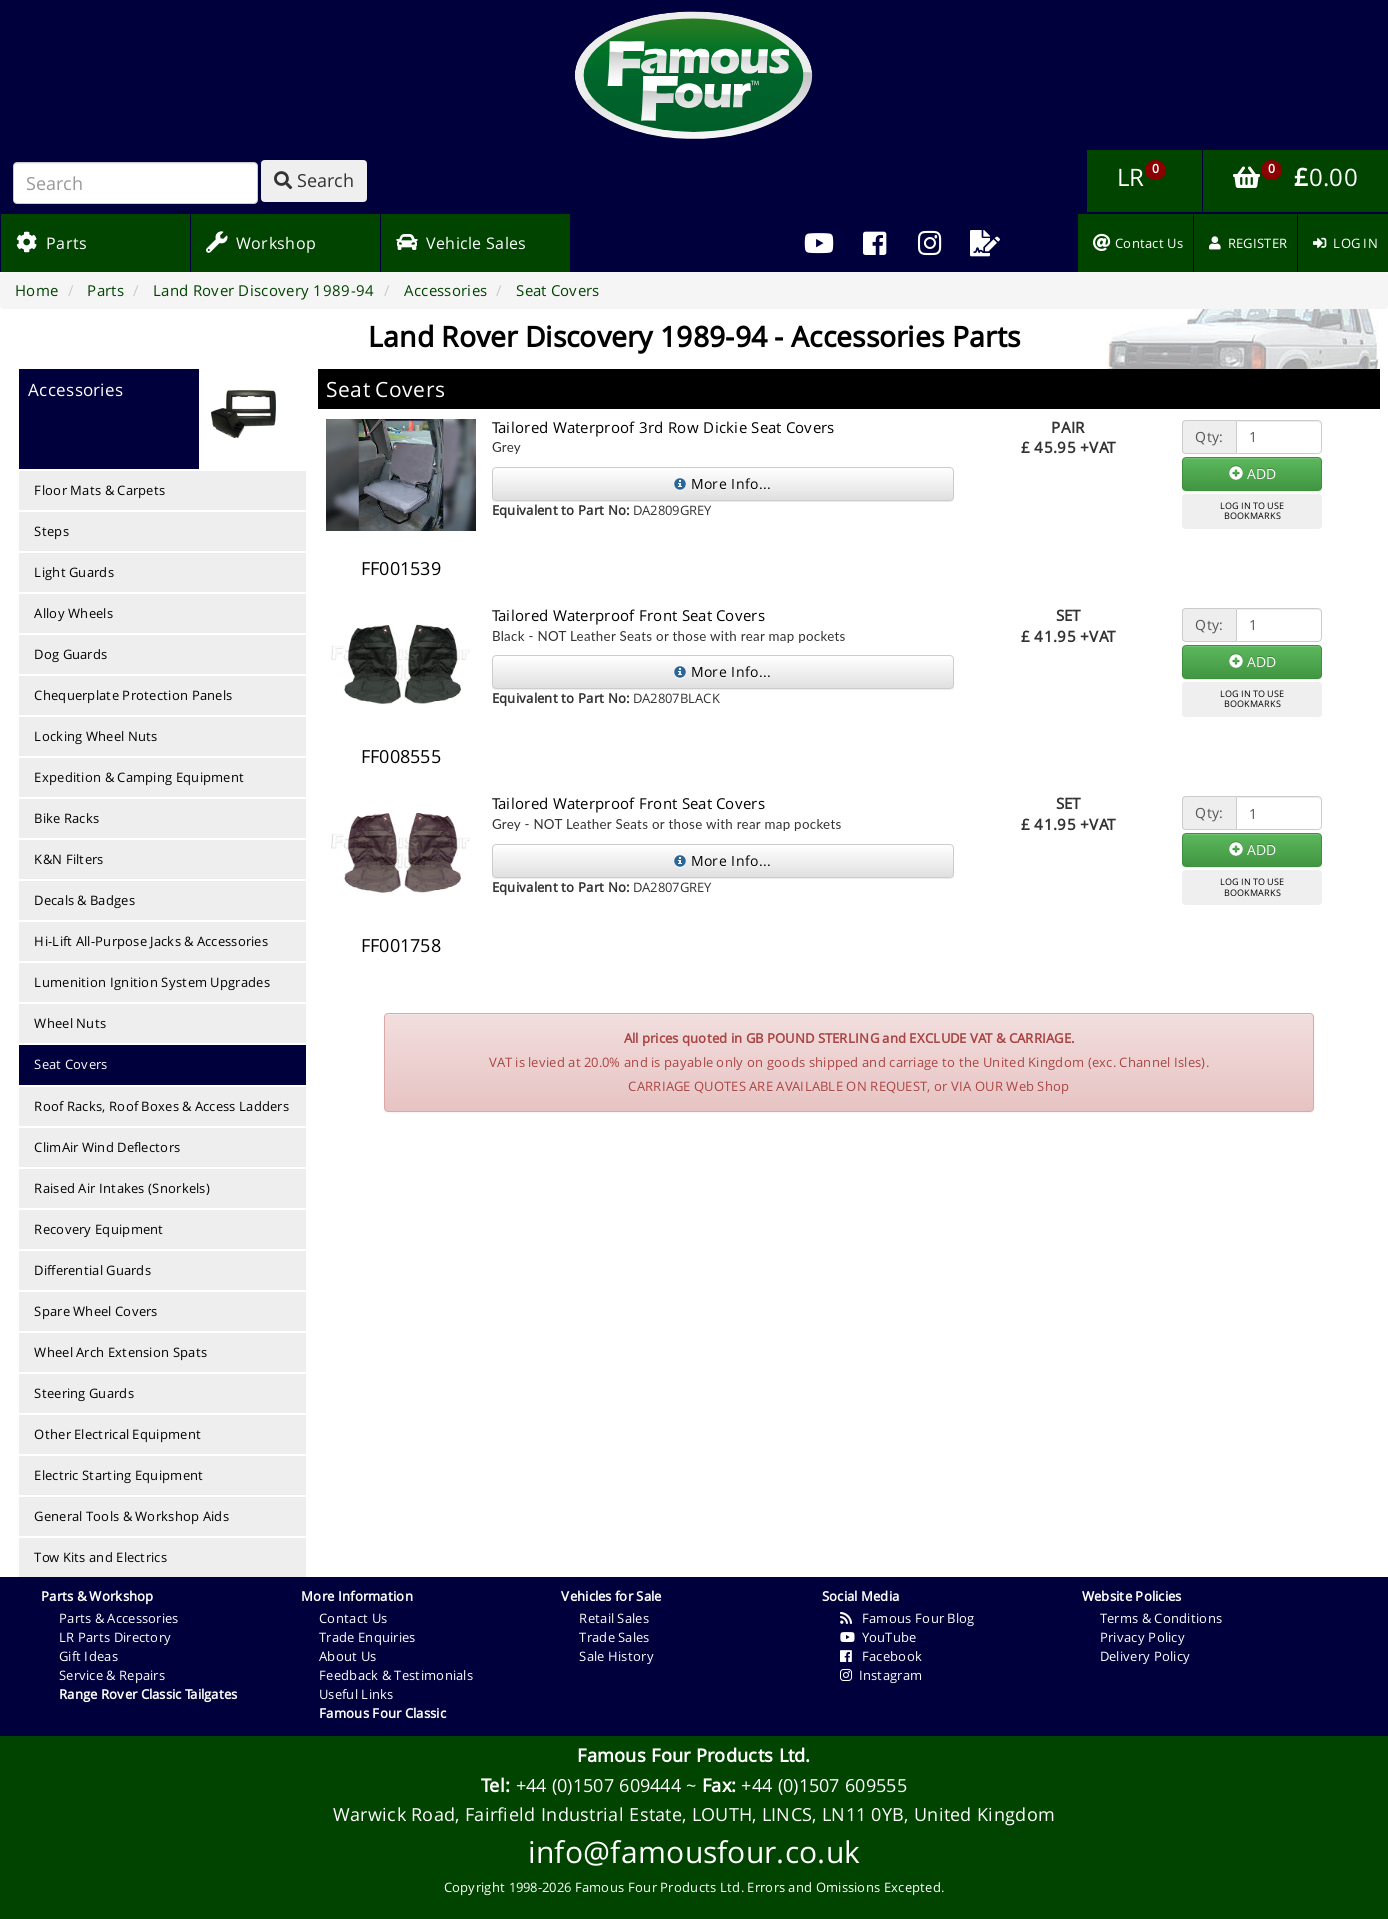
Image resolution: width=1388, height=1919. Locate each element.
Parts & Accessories (119, 1618)
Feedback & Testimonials (396, 1675)
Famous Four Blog (907, 1618)
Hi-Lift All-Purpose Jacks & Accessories (151, 941)
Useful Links (356, 1694)
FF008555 (401, 756)
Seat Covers (70, 1064)
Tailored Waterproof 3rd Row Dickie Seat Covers (663, 427)
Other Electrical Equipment (117, 1434)
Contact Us (353, 1618)
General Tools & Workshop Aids (131, 1516)
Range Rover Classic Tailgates (148, 1694)
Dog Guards (70, 654)
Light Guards (74, 572)
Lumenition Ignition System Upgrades (152, 982)
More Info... (722, 483)
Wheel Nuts (70, 1023)
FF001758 (401, 945)
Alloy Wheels (73, 613)
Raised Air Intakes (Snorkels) (122, 1188)
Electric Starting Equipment (118, 1475)
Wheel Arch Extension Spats (120, 1352)
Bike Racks (66, 818)
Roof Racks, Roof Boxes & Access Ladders (161, 1106)
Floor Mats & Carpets (99, 490)
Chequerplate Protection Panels (133, 695)
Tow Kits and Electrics (100, 1557)
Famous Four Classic (382, 1713)
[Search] (135, 183)
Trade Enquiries (367, 1637)
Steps (51, 531)
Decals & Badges (84, 900)
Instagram (881, 1675)
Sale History (616, 1656)
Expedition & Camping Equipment (139, 777)
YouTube (878, 1637)
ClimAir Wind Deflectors (107, 1147)
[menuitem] (875, 243)
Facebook (881, 1656)
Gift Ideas (88, 1656)
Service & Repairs (112, 1675)
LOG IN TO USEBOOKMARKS (1252, 511)
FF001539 (401, 568)
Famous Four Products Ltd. (694, 1755)
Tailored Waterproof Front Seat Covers (628, 615)
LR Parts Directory (115, 1637)
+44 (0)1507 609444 (598, 1785)
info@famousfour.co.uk (694, 1851)
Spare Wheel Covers (95, 1311)
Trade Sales (614, 1637)
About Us (347, 1656)
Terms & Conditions (1161, 1618)
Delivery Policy (1145, 1656)
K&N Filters (68, 859)
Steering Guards (84, 1393)
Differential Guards (92, 1270)
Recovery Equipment (98, 1229)
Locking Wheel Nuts (95, 736)
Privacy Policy (1142, 1637)
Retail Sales (614, 1618)
